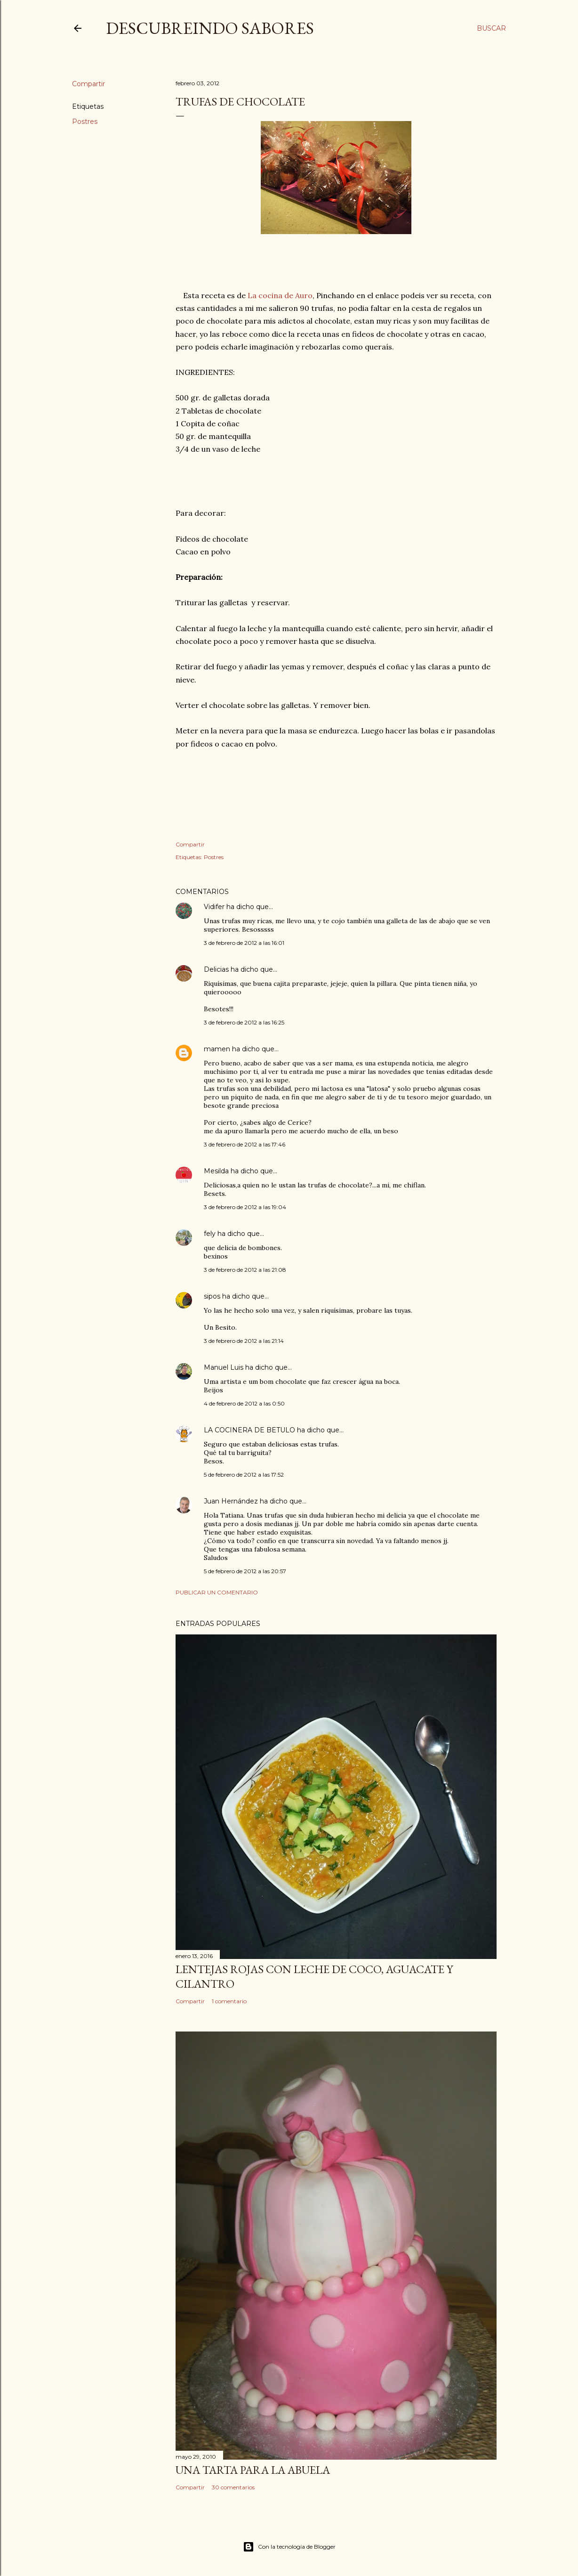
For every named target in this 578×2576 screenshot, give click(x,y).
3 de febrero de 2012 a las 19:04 (245, 1207)
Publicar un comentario (217, 1592)
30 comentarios (233, 2487)
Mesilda (216, 1171)
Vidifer (214, 906)
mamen (217, 1049)
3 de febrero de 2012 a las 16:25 (244, 1022)
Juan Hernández (231, 1501)
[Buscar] (491, 28)
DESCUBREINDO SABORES (210, 28)
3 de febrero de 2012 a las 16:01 (244, 942)
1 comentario (229, 2001)
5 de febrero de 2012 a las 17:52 (244, 1474)
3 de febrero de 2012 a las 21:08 (245, 1269)
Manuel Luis (223, 1367)
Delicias (216, 969)
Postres (84, 121)
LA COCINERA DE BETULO (249, 1430)
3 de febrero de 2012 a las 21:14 (244, 1340)
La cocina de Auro (280, 295)
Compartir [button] (88, 84)
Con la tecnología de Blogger (289, 2546)
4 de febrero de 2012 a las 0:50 (244, 1403)
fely (210, 1233)
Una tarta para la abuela (253, 2469)
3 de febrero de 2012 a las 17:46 (244, 1144)
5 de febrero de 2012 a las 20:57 (245, 1571)
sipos (212, 1296)
